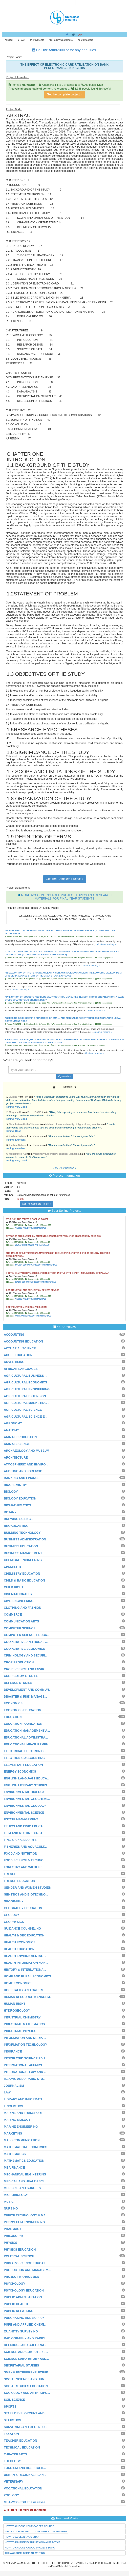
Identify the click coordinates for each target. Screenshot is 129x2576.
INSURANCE (13, 2051)
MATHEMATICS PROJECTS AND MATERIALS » (34, 1316)
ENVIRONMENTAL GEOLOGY (25, 1805)
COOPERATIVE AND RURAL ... (26, 1642)
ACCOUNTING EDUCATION (23, 1341)
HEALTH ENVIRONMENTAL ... (25, 1956)
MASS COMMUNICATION (22, 2140)
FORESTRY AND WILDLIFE (23, 1867)
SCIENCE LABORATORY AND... (26, 2358)
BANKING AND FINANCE (21, 1478)
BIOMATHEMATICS (17, 1505)
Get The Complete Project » (64, 879)
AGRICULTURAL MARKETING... (26, 1403)
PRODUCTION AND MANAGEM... (27, 2270)
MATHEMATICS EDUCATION (24, 2160)
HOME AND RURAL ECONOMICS (27, 1976)
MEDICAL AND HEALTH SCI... (25, 2181)
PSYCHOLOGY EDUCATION (24, 2290)
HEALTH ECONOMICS (19, 1942)
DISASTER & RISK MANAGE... (25, 1696)
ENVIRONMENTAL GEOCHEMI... (27, 1799)
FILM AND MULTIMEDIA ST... (24, 1833)
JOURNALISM (14, 2085)
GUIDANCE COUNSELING (22, 1928)
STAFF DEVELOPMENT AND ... (26, 2413)
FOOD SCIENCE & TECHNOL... (26, 1860)
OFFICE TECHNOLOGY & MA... (26, 2215)
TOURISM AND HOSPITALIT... (25, 2468)
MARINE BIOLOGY (17, 2119)
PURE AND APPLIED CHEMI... (25, 2324)
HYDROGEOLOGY (17, 2010)
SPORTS (10, 2406)
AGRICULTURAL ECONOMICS (25, 1382)
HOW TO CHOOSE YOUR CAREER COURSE (29, 2526)
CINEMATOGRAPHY (18, 1594)
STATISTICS (12, 2420)
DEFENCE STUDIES (18, 1683)
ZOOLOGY (11, 2495)
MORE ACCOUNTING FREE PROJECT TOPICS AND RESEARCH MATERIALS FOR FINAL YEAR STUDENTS (66, 896)
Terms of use (75, 2566)
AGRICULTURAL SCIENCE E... (25, 1416)
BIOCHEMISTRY (15, 1485)
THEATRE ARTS (15, 2454)
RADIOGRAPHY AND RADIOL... (26, 2338)
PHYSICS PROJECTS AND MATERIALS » (31, 1228)
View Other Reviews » (64, 1168)
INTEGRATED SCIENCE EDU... (25, 2058)
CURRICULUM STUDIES (21, 1676)
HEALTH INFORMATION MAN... (26, 1962)
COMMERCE (13, 1614)
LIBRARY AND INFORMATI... (24, 2099)
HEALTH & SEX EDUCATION (24, 1935)
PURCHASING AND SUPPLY (24, 2318)
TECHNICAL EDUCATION (22, 2447)
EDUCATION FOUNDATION (23, 1723)
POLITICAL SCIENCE (19, 2256)
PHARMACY (12, 2229)
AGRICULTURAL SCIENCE (23, 1409)
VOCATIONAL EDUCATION (23, 2488)
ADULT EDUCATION (18, 1355)
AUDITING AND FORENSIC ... (25, 1471)
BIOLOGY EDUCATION (20, 1498)
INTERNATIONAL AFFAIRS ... (24, 2065)
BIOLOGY (11, 1491)
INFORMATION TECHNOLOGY (25, 2044)
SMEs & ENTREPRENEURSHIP (26, 2372)
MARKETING (13, 2133)
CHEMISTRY (13, 1566)
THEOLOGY (12, 2461)
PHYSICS (10, 2242)
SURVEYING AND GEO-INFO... (25, 2427)
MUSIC (9, 2201)
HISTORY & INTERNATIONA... (25, 1969)
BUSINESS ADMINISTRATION (25, 1539)
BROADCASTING (16, 1526)
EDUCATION (13, 1717)
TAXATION (11, 2434)
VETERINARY (13, 2481)
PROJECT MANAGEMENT (22, 2276)
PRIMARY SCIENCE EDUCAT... (25, 2263)
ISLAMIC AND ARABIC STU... (25, 2079)
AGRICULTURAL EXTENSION (25, 1396)
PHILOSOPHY (14, 2236)
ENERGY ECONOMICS (20, 1771)
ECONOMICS (13, 1703)
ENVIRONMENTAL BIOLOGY (24, 1792)
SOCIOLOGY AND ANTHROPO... (27, 2393)
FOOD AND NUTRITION (20, 1853)
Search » (64, 1076)
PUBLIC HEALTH (16, 2304)
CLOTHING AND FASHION (22, 1607)
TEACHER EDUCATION (20, 2440)
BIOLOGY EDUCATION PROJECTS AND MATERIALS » (37, 1265)
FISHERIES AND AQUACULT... (25, 1846)
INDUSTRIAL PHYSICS (20, 2031)
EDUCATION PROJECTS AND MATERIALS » (32, 1245)
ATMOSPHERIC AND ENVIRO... (26, 1464)
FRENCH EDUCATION (19, 1881)
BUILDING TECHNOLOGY (22, 1532)
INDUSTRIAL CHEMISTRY (22, 2017)
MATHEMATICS (15, 2154)
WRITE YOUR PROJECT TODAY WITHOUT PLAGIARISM (36, 2531)
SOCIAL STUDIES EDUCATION (26, 2386)
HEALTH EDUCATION (19, 1949)
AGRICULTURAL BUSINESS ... (25, 1375)
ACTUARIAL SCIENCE (20, 1348)
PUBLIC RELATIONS (18, 2311)
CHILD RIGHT (13, 1587)
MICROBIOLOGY (16, 2195)
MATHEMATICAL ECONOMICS (25, 2147)
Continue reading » (106, 944)
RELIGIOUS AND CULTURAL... (25, 2345)
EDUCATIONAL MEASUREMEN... (27, 1744)
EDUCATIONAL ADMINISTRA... (26, 1737)
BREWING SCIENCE (18, 1519)
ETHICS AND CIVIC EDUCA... (24, 1826)
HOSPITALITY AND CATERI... (24, 1990)
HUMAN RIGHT (14, 2003)
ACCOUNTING (14, 1334)
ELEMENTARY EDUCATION (23, 1765)
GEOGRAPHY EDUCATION (23, 1908)
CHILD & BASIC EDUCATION (24, 1580)
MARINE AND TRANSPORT (23, 2113)
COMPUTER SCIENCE (19, 1628)
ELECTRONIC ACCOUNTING (24, 1758)
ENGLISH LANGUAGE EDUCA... (27, 1778)
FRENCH (10, 1874)
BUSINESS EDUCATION (21, 1546)
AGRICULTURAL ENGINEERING (27, 1389)
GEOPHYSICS (14, 1922)
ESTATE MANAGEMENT (21, 1819)
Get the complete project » (64, 94)
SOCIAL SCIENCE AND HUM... (25, 2379)
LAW (7, 2092)
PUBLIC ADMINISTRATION (23, 2297)
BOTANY (10, 1512)
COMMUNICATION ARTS (21, 1621)
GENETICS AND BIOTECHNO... (26, 1894)
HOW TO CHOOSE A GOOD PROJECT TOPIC (30, 2547)
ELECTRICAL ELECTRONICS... (26, 1751)
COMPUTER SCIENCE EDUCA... (27, 1635)
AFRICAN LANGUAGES (21, 1369)
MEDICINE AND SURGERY (23, 2188)
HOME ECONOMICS (18, 1983)
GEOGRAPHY (14, 1901)
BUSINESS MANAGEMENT (23, 1553)
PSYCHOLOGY (14, 2283)
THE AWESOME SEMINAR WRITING (25, 2553)
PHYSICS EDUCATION (20, 2249)
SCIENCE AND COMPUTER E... (26, 2352)
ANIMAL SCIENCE (17, 1444)
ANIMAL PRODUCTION (20, 1437)
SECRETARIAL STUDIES (21, 2365)
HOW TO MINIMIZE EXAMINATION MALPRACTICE (32, 2542)
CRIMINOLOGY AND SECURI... (26, 1655)
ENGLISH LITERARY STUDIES (25, 1785)
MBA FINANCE (14, 2167)
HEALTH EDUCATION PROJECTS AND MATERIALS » (36, 1282)
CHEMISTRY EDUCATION (22, 1573)
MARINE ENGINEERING (21, 2126)
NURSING (11, 2208)
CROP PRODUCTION (19, 1662)
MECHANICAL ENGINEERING (25, 2174)
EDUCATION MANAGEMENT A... (27, 1730)
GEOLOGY (11, 1915)
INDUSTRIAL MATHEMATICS (24, 2024)
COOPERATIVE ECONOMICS (24, 1648)
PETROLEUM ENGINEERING (24, 2222)
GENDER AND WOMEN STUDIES (27, 1887)
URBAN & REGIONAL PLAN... (25, 2475)
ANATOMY (11, 1430)
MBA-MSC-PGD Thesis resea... (26, 2502)
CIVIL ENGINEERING (19, 1601)
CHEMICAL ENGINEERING (23, 1560)
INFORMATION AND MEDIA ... (25, 2038)
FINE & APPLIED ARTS (20, 1840)
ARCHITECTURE (16, 1457)
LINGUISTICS (13, 2106)
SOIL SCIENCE (14, 2399)
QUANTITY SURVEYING (21, 2331)
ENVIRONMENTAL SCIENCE (24, 1812)
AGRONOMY (13, 1423)
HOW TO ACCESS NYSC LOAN (22, 2537)
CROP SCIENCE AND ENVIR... (25, 1669)
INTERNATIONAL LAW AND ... (25, 2072)
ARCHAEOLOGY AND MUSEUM (26, 1450)
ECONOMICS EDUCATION (22, 1710)
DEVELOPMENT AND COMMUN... (27, 1689)
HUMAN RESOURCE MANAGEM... (28, 1997)
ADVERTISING (14, 1362)
